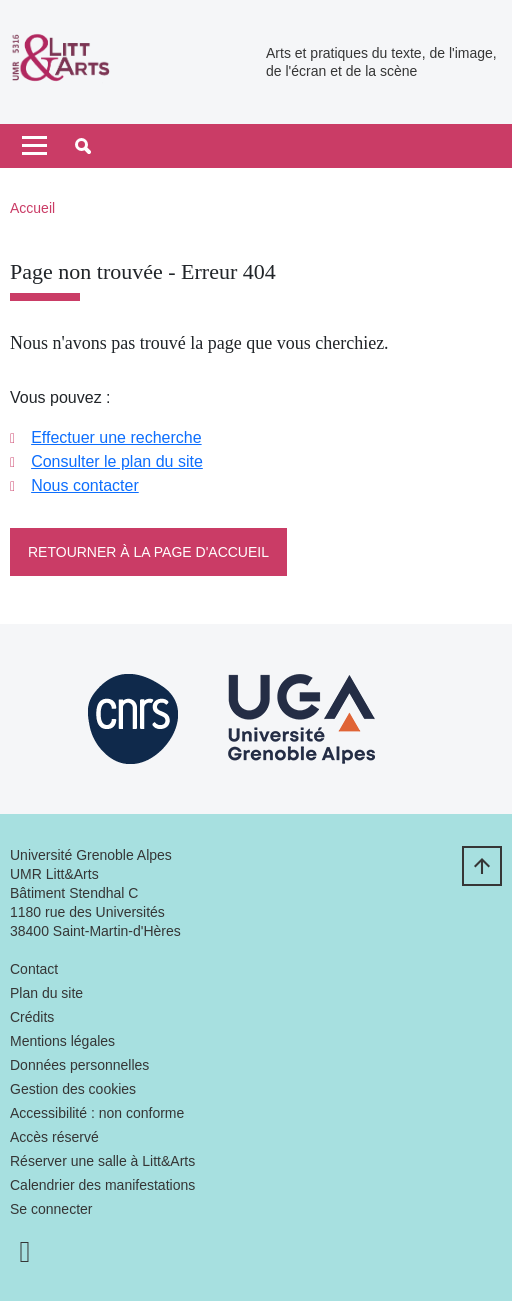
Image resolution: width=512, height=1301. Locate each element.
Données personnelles (79, 1065)
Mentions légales (62, 1041)
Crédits (32, 1017)
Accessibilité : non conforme (97, 1113)
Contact (34, 969)
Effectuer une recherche (116, 437)
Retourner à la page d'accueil (148, 552)
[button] (83, 146)
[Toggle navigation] (34, 146)
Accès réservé (54, 1137)
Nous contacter (85, 485)
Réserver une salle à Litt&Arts (102, 1161)
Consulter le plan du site (117, 461)
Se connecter (51, 1209)
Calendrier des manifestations (102, 1185)
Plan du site (46, 993)
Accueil (32, 208)
